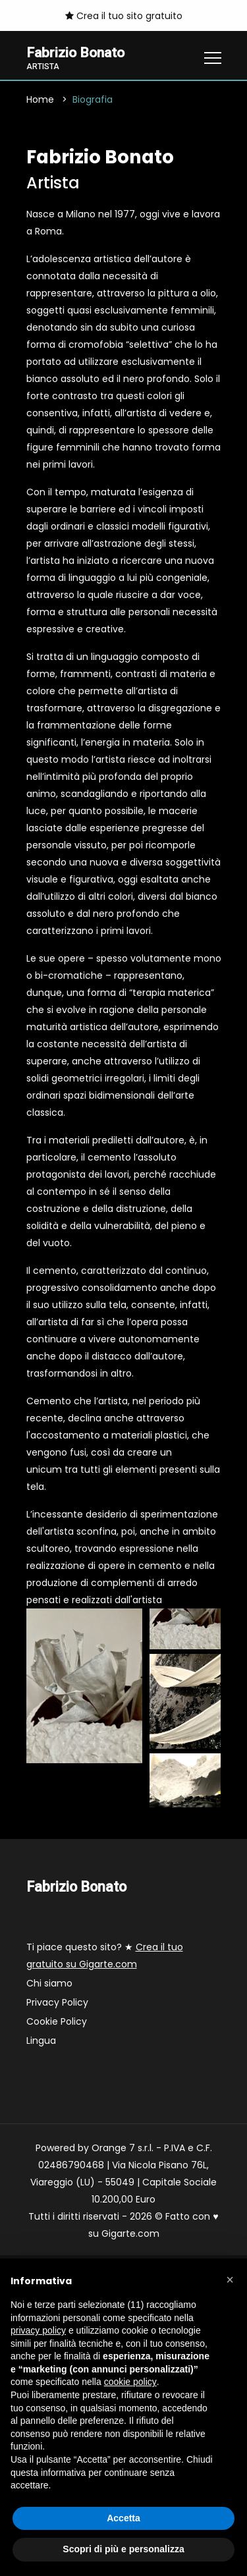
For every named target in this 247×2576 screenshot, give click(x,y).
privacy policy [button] (38, 2330)
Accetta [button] (123, 2518)
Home (40, 99)
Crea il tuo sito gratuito (123, 15)
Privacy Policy (57, 2002)
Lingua (41, 2040)
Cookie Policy (56, 2021)
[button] (229, 2279)
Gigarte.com (130, 2233)
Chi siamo (49, 1983)
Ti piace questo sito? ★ (104, 1955)
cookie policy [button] (130, 2381)
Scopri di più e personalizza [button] (123, 2549)
